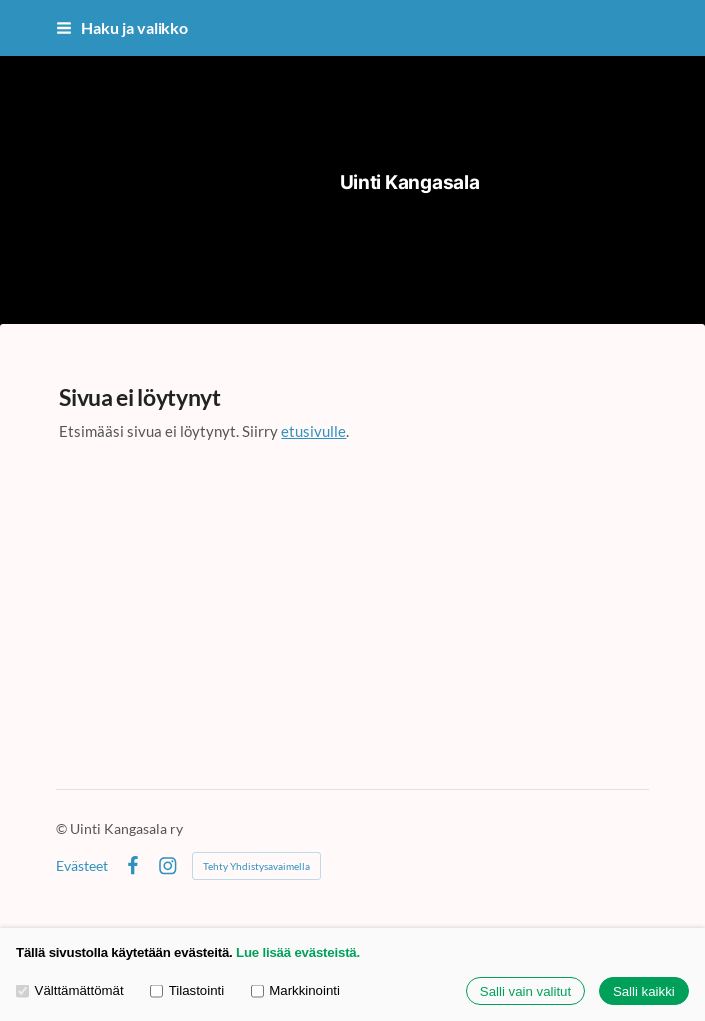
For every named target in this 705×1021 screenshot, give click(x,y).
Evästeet (82, 866)
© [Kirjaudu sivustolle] (63, 828)
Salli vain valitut (525, 991)
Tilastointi (187, 991)
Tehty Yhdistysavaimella (256, 866)
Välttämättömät (70, 991)
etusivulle (313, 431)
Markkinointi (295, 991)
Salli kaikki (644, 991)
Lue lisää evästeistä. (298, 952)
